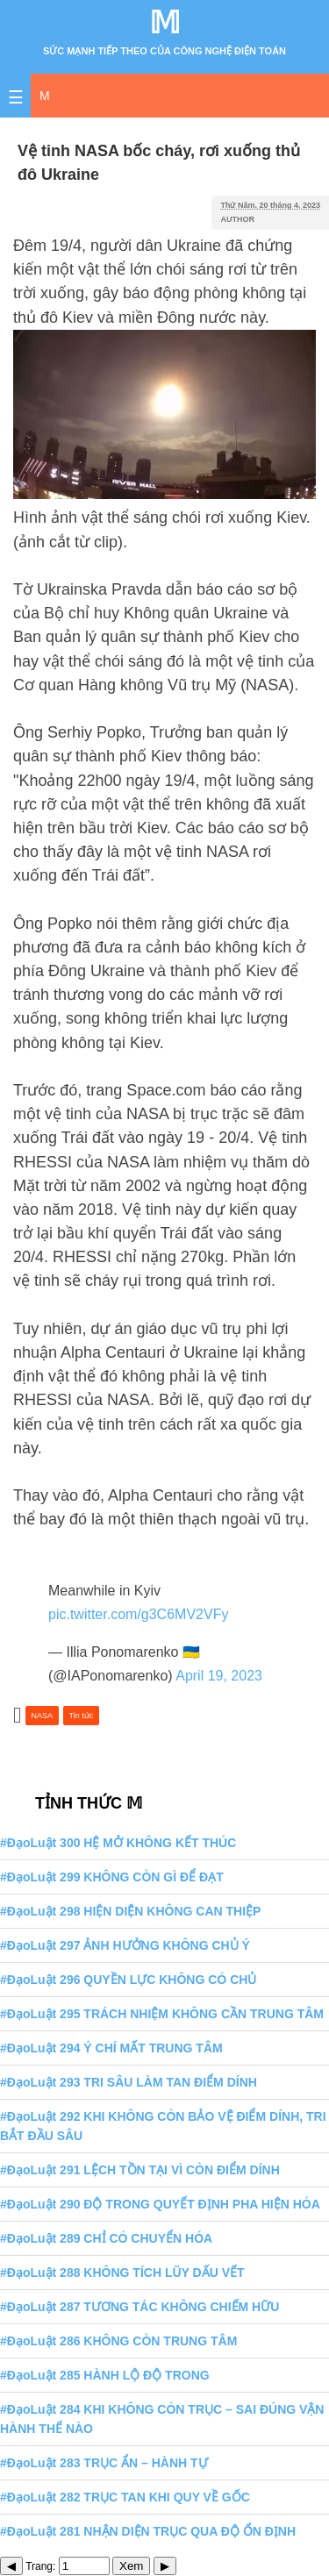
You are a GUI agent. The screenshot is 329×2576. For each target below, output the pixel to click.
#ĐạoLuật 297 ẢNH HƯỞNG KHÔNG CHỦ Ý (125, 1945)
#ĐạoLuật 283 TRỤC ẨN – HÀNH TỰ (104, 2463)
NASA (43, 1715)
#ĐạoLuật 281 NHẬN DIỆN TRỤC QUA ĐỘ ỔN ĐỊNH (148, 2531)
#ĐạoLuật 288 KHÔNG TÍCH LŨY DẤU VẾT (122, 2273)
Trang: (67, 2566)
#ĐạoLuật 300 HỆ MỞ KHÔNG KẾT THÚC (118, 1843)
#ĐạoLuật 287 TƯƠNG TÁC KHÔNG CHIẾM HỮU (139, 2307)
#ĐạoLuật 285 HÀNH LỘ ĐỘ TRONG (105, 2375)
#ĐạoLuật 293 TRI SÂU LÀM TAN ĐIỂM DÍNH (128, 2082)
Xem (131, 2565)
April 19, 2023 (218, 1675)
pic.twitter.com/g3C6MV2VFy (138, 1614)
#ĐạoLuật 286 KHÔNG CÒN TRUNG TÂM (118, 2341)
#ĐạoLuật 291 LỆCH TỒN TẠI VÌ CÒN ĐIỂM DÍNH (140, 2170)
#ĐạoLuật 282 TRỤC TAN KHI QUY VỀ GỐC (125, 2497)
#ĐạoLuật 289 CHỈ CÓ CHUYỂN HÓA (106, 2238)
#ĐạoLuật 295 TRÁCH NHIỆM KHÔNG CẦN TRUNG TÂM (162, 2014)
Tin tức (81, 1715)
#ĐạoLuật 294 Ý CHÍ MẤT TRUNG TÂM (111, 2048)
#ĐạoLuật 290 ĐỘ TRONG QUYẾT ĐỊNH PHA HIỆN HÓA (160, 2204)
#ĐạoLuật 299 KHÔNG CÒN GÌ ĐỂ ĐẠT (112, 1877)
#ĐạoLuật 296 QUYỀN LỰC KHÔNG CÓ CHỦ (128, 1980)
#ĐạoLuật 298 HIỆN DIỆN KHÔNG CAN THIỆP (130, 1911)
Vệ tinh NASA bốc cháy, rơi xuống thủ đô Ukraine (159, 162)
